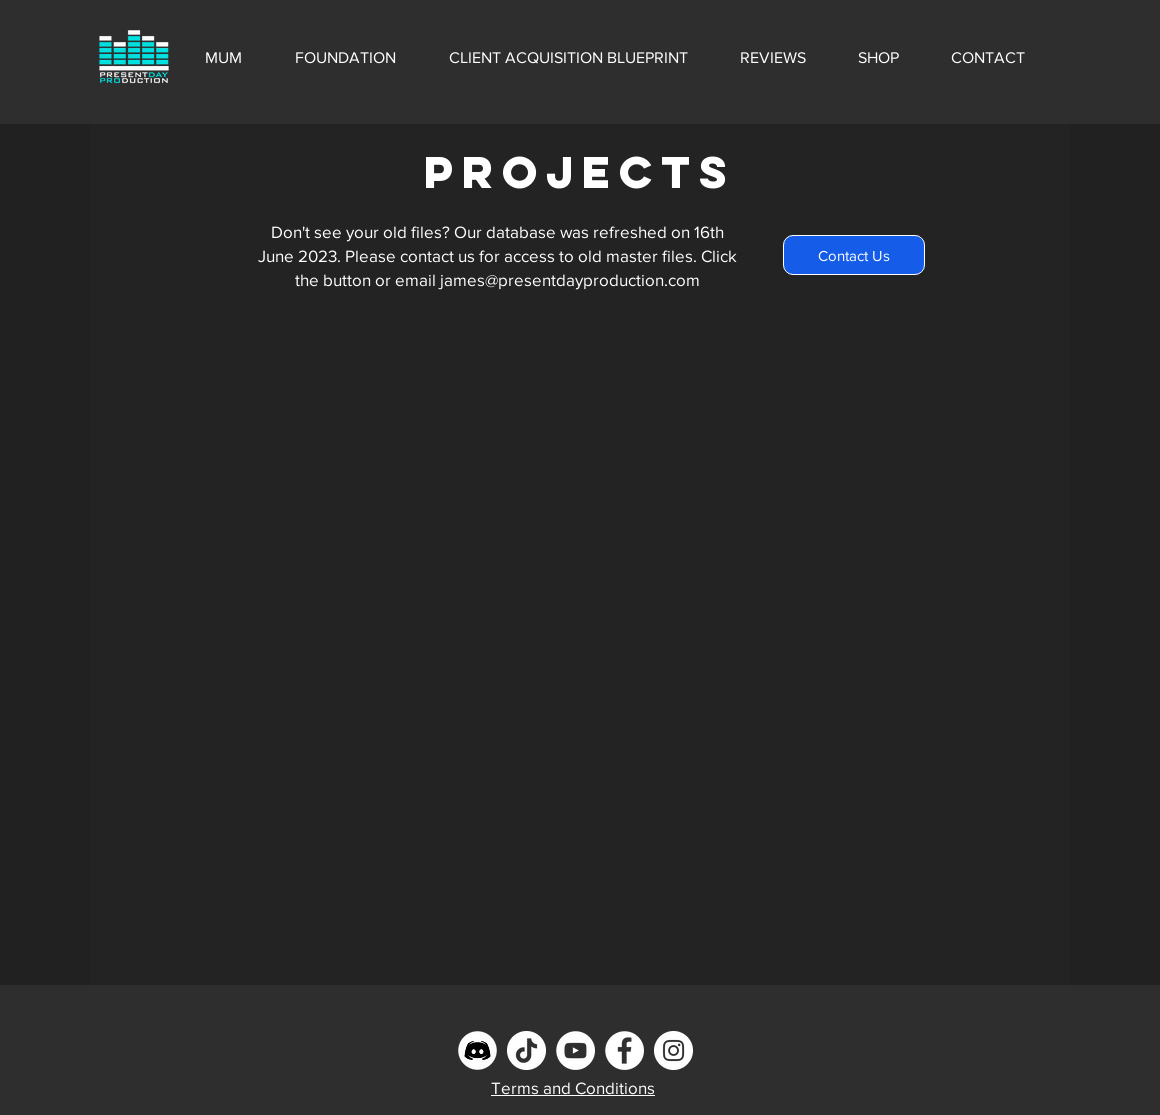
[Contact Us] (854, 255)
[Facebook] (624, 1050)
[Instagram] (673, 1050)
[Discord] (477, 1050)
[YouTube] (575, 1050)
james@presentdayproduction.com (570, 279)
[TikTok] (526, 1050)
